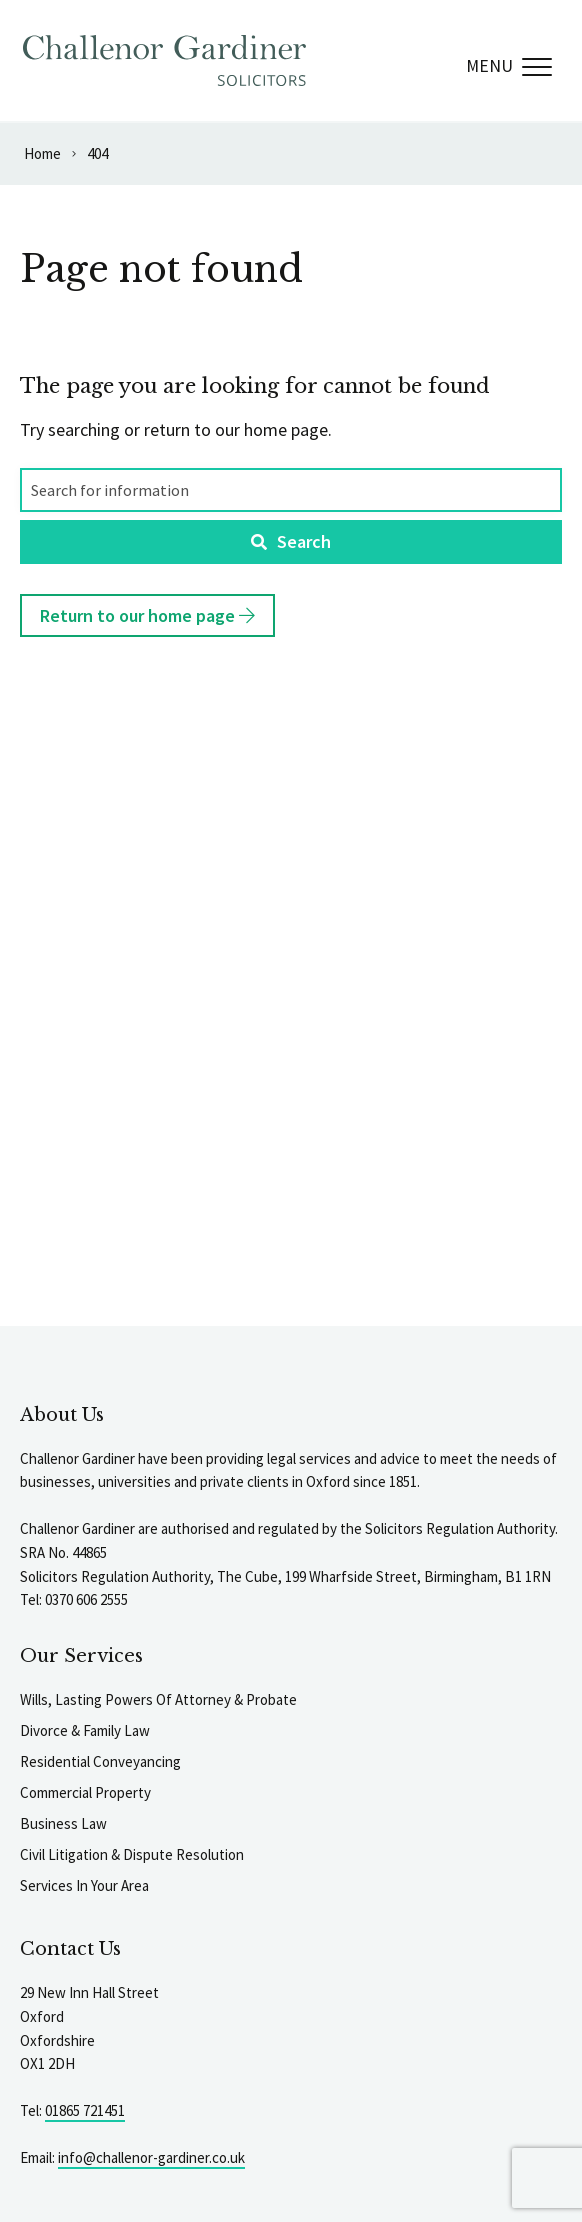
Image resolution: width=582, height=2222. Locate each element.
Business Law (63, 1823)
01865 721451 (85, 2110)
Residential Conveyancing (100, 1761)
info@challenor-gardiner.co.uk (151, 2157)
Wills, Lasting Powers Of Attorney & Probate (158, 1699)
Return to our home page (147, 615)
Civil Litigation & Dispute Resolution (132, 1854)
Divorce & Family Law (85, 1730)
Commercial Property (85, 1792)
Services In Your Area (84, 1885)
